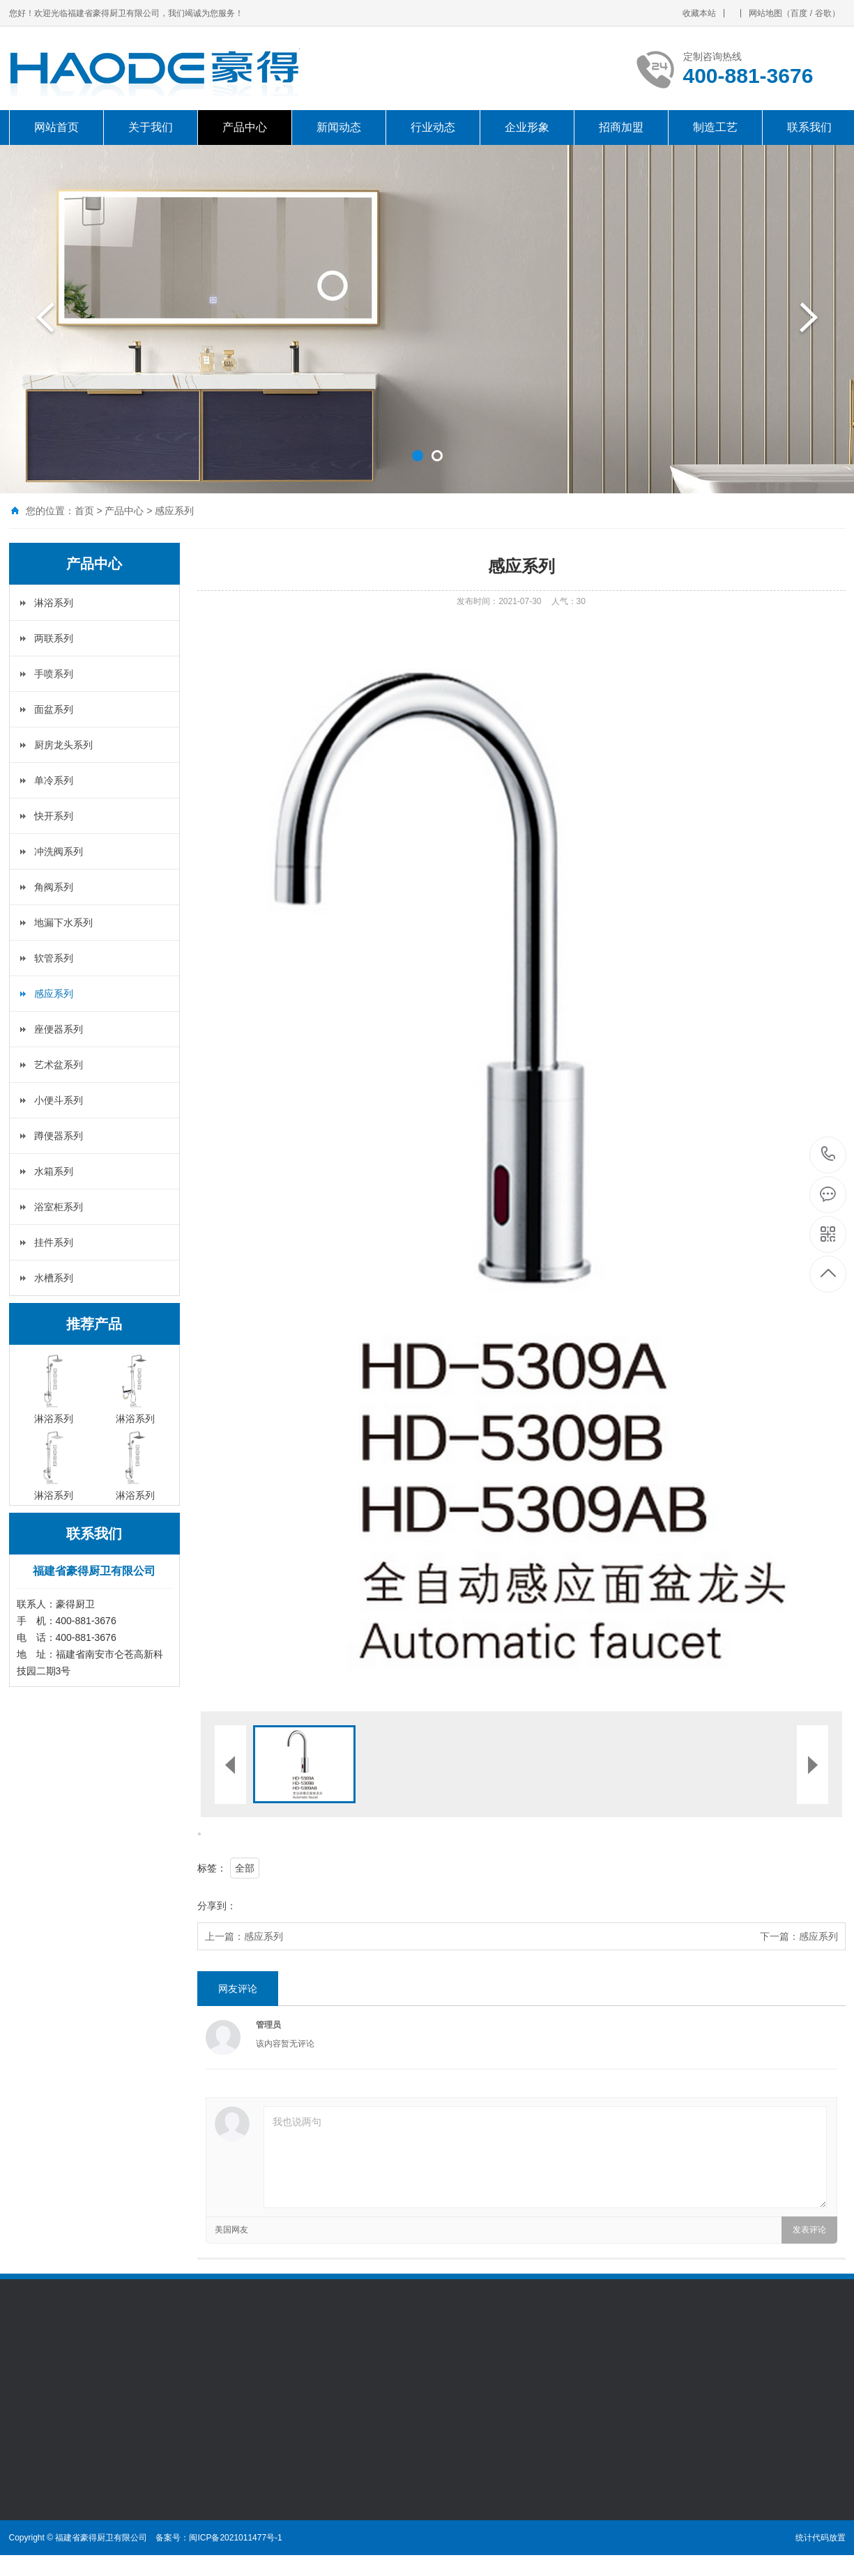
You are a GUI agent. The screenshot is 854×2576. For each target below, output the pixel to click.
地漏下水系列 (63, 922)
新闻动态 (339, 127)
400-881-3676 (828, 1154)
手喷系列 (53, 673)
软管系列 (53, 958)
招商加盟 (621, 127)
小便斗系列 (58, 1100)
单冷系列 (53, 780)
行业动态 (433, 127)
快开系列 (53, 816)
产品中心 (244, 127)
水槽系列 (53, 1277)
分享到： (216, 1905)
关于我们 (150, 127)
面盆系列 (53, 709)
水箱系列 (53, 1171)
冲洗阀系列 (58, 851)
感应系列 (174, 510)
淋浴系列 (53, 602)
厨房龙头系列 (63, 744)
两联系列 (53, 638)
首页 (84, 510)
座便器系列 (58, 1029)
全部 (244, 1868)
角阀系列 (53, 887)
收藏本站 (699, 13)
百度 (799, 13)
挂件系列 (53, 1242)
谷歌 (823, 13)
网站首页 (56, 127)
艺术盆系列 (58, 1064)
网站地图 (765, 13)
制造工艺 (715, 127)
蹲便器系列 (58, 1135)
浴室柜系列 (58, 1206)
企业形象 (527, 127)
